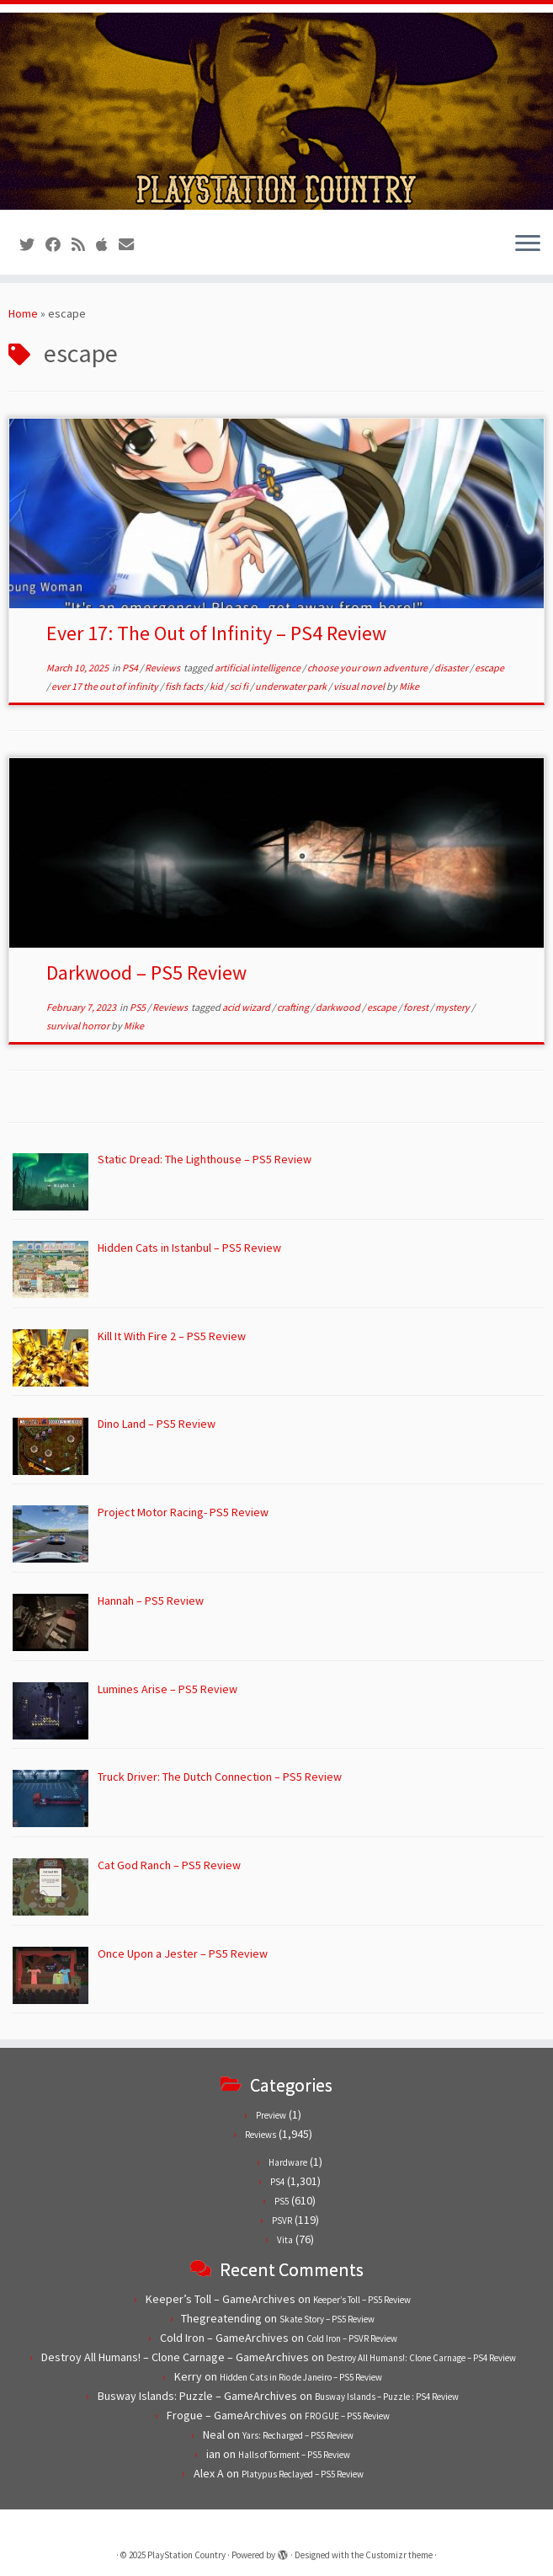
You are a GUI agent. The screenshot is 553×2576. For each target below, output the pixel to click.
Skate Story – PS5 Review (327, 2319)
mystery (453, 1007)
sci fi (240, 686)
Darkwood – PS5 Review (146, 972)
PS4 (131, 667)
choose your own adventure (368, 667)
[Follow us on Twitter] (32, 244)
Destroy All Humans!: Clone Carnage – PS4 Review (421, 2358)
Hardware (288, 2162)
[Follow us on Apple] (107, 244)
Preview (271, 2115)
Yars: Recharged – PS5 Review (298, 2435)
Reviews (163, 667)
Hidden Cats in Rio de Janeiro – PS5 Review (301, 2377)
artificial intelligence (258, 667)
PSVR (282, 2220)
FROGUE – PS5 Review (347, 2416)
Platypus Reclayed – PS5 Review (303, 2474)
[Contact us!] (132, 244)
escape (489, 667)
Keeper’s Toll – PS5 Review (362, 2300)
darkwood (339, 1007)
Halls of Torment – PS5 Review (294, 2455)
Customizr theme (399, 2555)
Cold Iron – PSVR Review (351, 2338)
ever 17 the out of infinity (105, 686)
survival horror (78, 1025)
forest (416, 1007)
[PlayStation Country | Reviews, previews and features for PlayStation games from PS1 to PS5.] (276, 111)
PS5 (138, 1007)
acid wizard (247, 1007)
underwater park (291, 686)
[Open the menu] (527, 244)
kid (217, 686)
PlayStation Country (186, 2555)
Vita (285, 2240)
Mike (409, 686)
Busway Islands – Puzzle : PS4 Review (387, 2396)
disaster (452, 667)
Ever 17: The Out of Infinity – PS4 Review (216, 633)
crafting (294, 1007)
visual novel (359, 686)
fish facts (185, 686)
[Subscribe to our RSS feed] (84, 244)
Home (23, 313)
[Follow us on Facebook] (58, 244)
